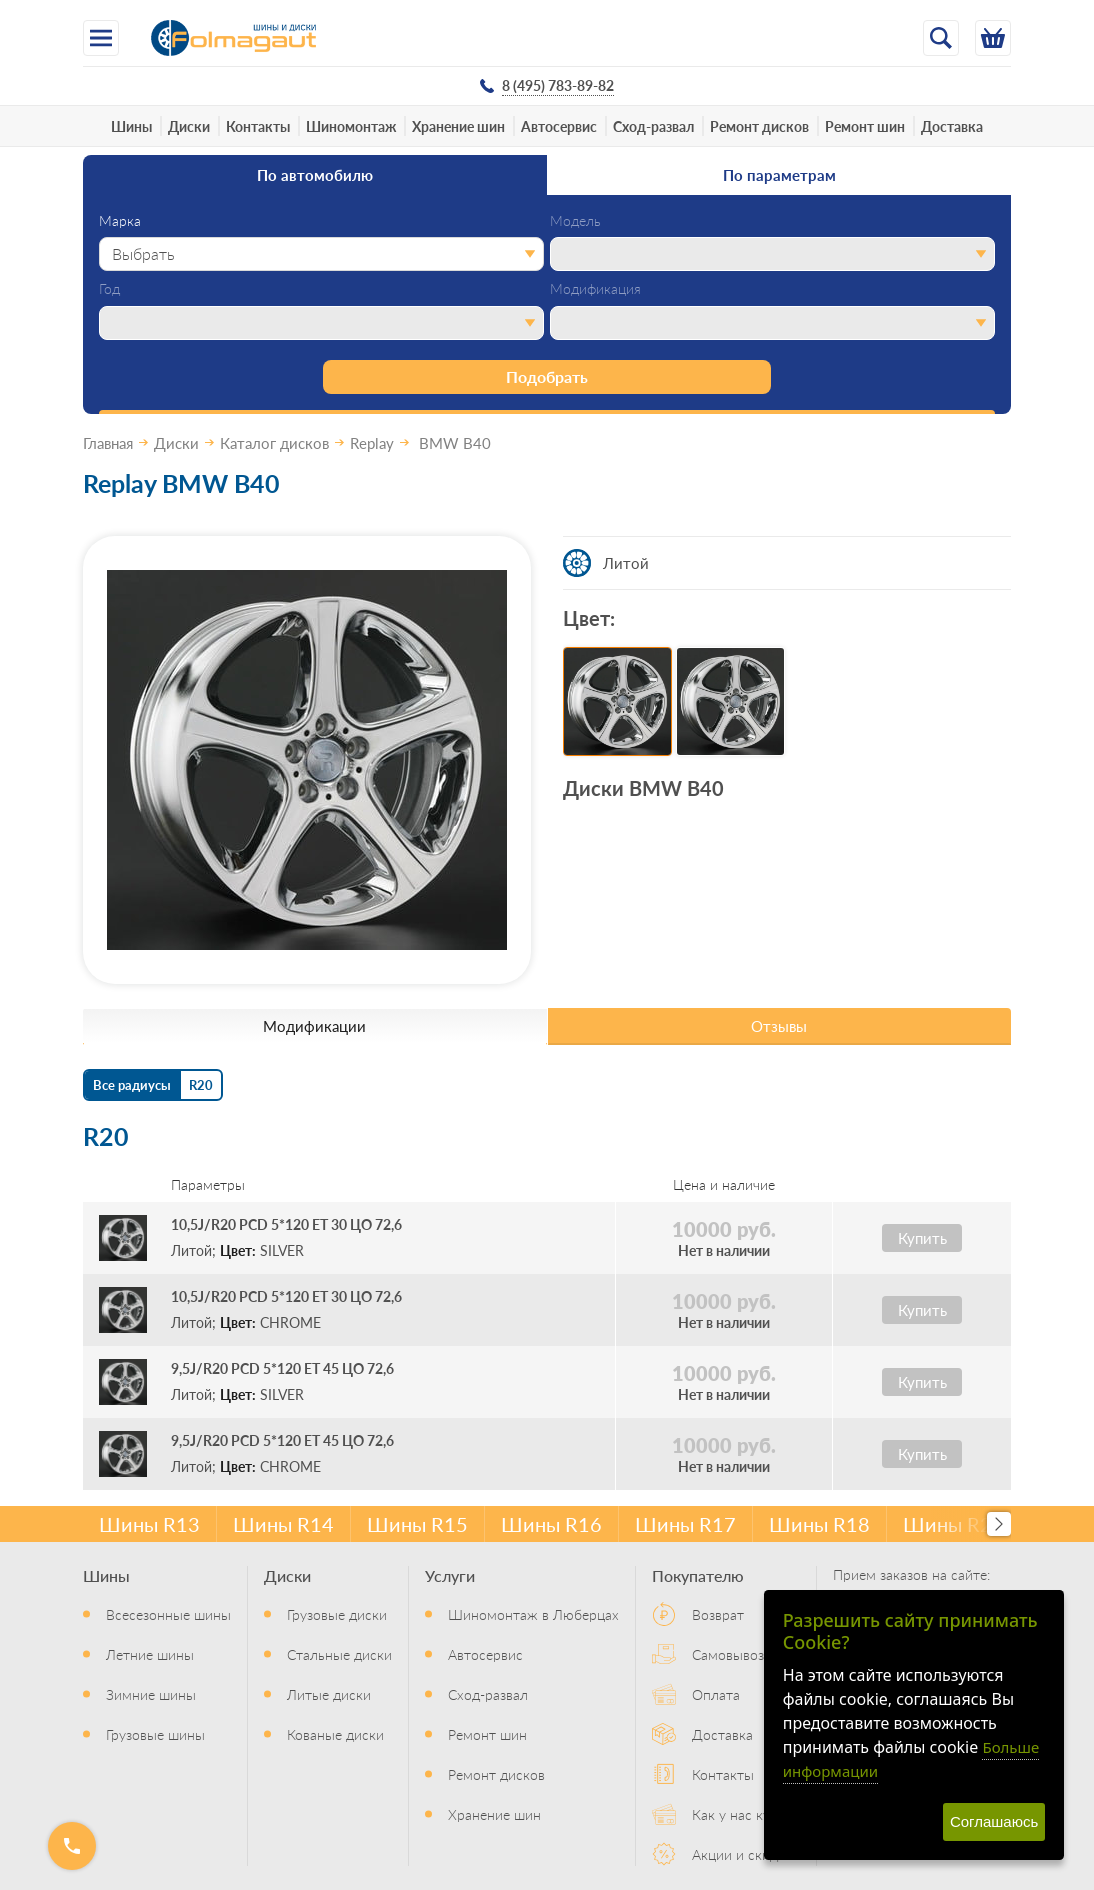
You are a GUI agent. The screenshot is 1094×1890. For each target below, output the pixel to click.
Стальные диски (339, 1654)
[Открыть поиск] (941, 38)
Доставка (952, 126)
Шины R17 (685, 1524)
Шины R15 (417, 1524)
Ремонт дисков (759, 126)
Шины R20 (953, 1524)
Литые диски (329, 1694)
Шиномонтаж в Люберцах (533, 1614)
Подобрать (547, 376)
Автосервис (559, 126)
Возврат (718, 1614)
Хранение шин (458, 126)
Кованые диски (335, 1734)
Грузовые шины (155, 1734)
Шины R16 (551, 1524)
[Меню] (101, 38)
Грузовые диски (337, 1614)
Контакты (258, 126)
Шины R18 (819, 1524)
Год (109, 289)
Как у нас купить (746, 1814)
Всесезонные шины (168, 1614)
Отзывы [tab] (779, 1025)
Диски (189, 126)
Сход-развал (653, 126)
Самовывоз (728, 1654)
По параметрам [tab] (779, 174)
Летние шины (150, 1654)
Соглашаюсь (994, 1821)
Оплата (716, 1694)
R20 (201, 1084)
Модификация (595, 289)
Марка (120, 221)
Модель (575, 221)
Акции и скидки (742, 1854)
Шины (131, 126)
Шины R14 (283, 1524)
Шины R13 (149, 1524)
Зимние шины (151, 1694)
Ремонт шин (865, 126)
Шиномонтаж (351, 126)
